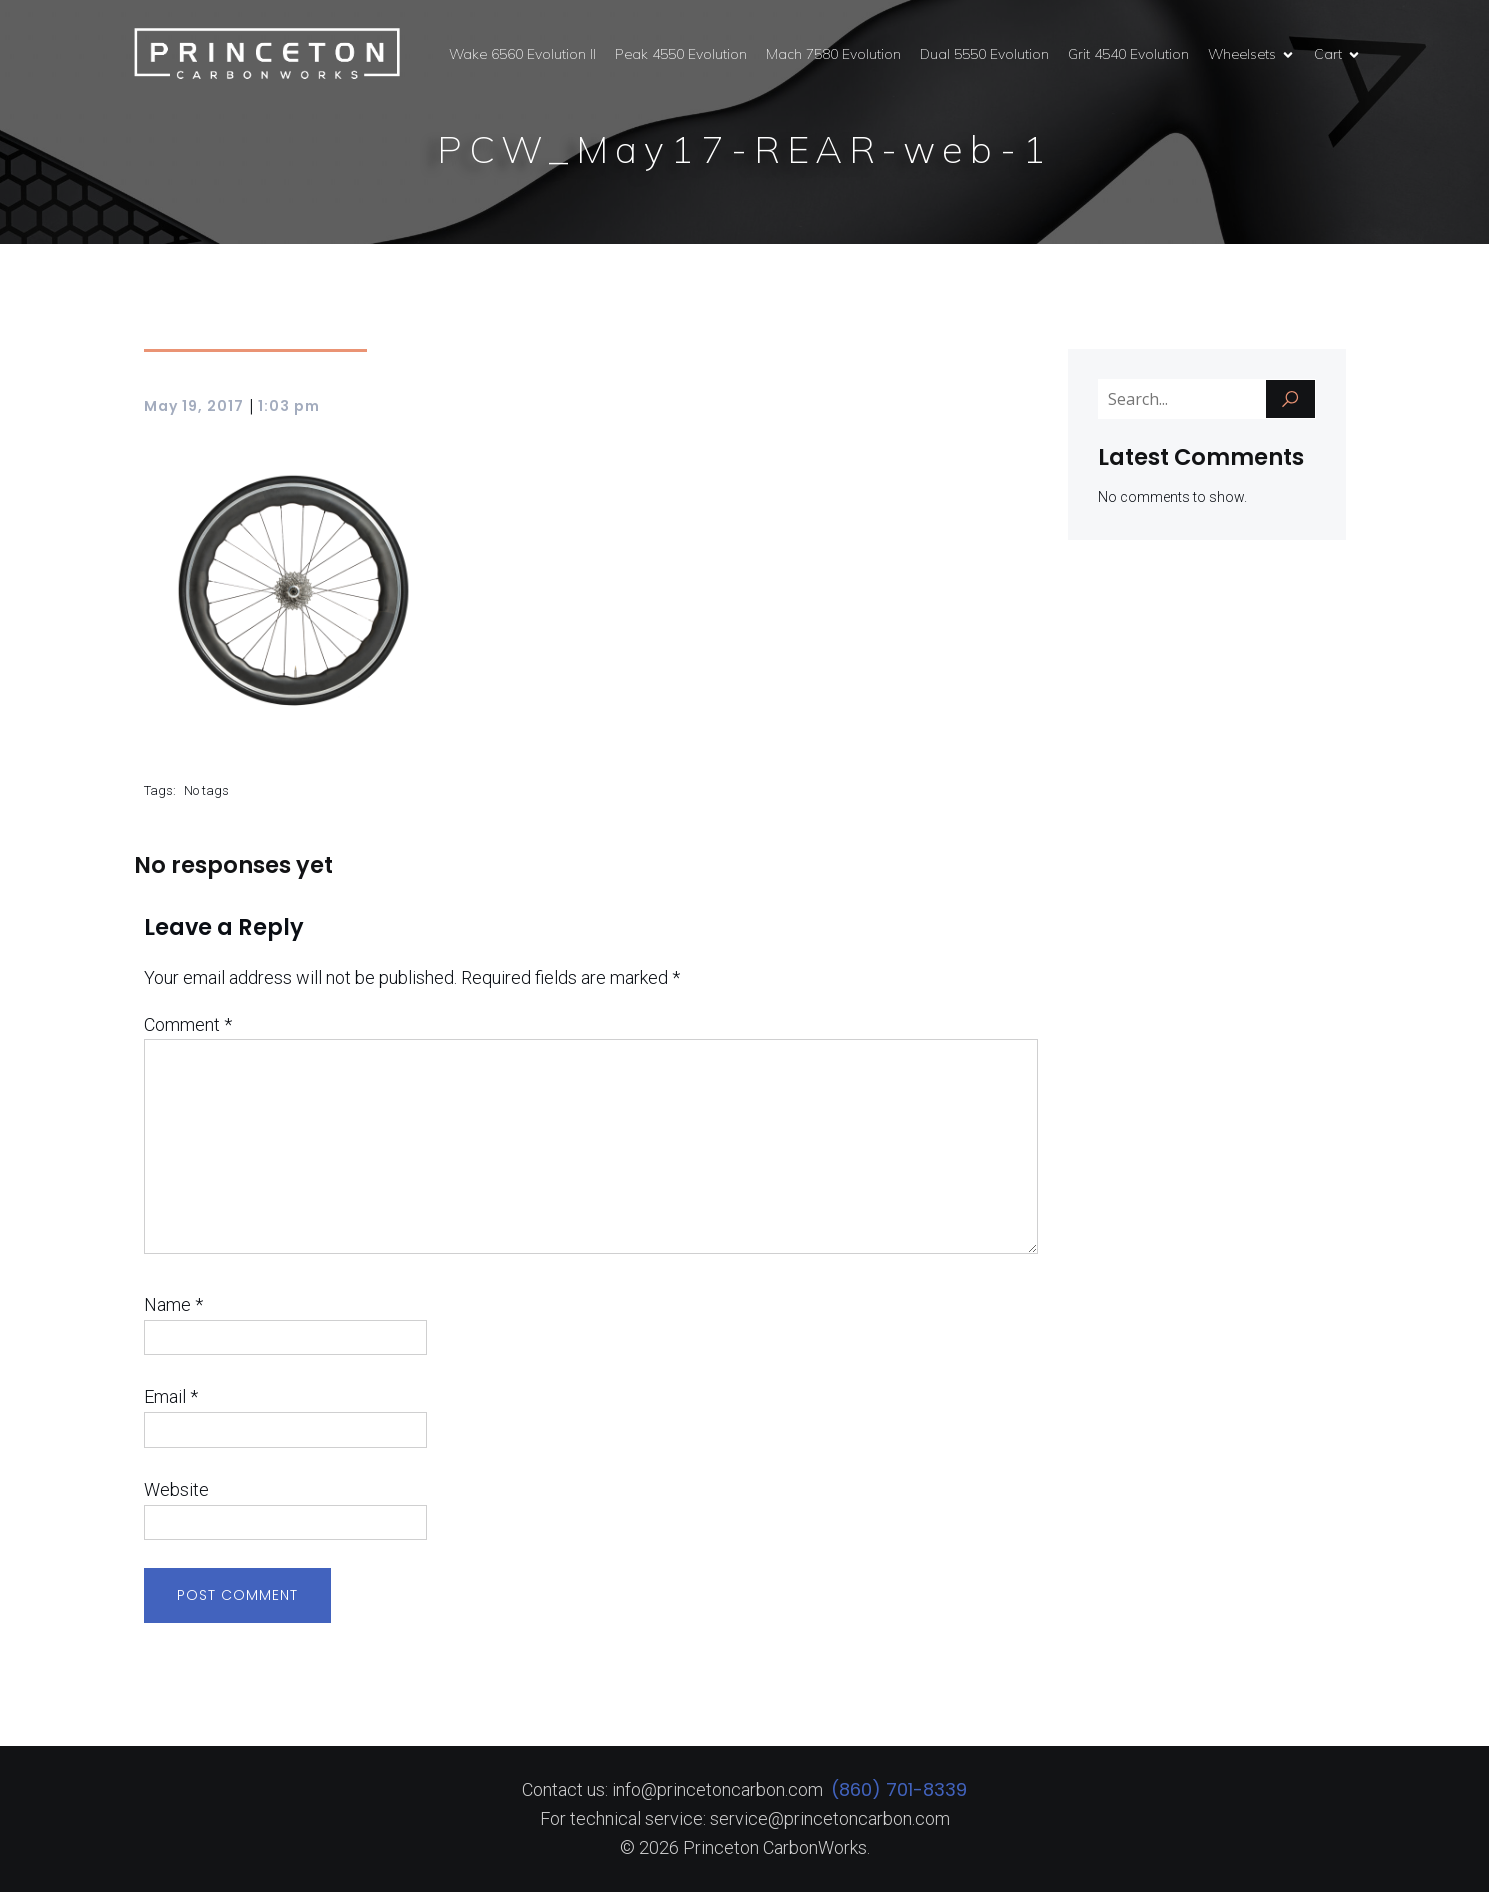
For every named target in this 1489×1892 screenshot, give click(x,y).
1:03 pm (289, 406)
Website (176, 1489)
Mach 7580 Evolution (833, 54)
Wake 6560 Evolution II (522, 54)
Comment (188, 1024)
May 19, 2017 (194, 406)
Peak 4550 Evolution (681, 54)
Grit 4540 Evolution (1128, 54)
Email (171, 1396)
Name (173, 1304)
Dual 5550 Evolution (984, 54)
